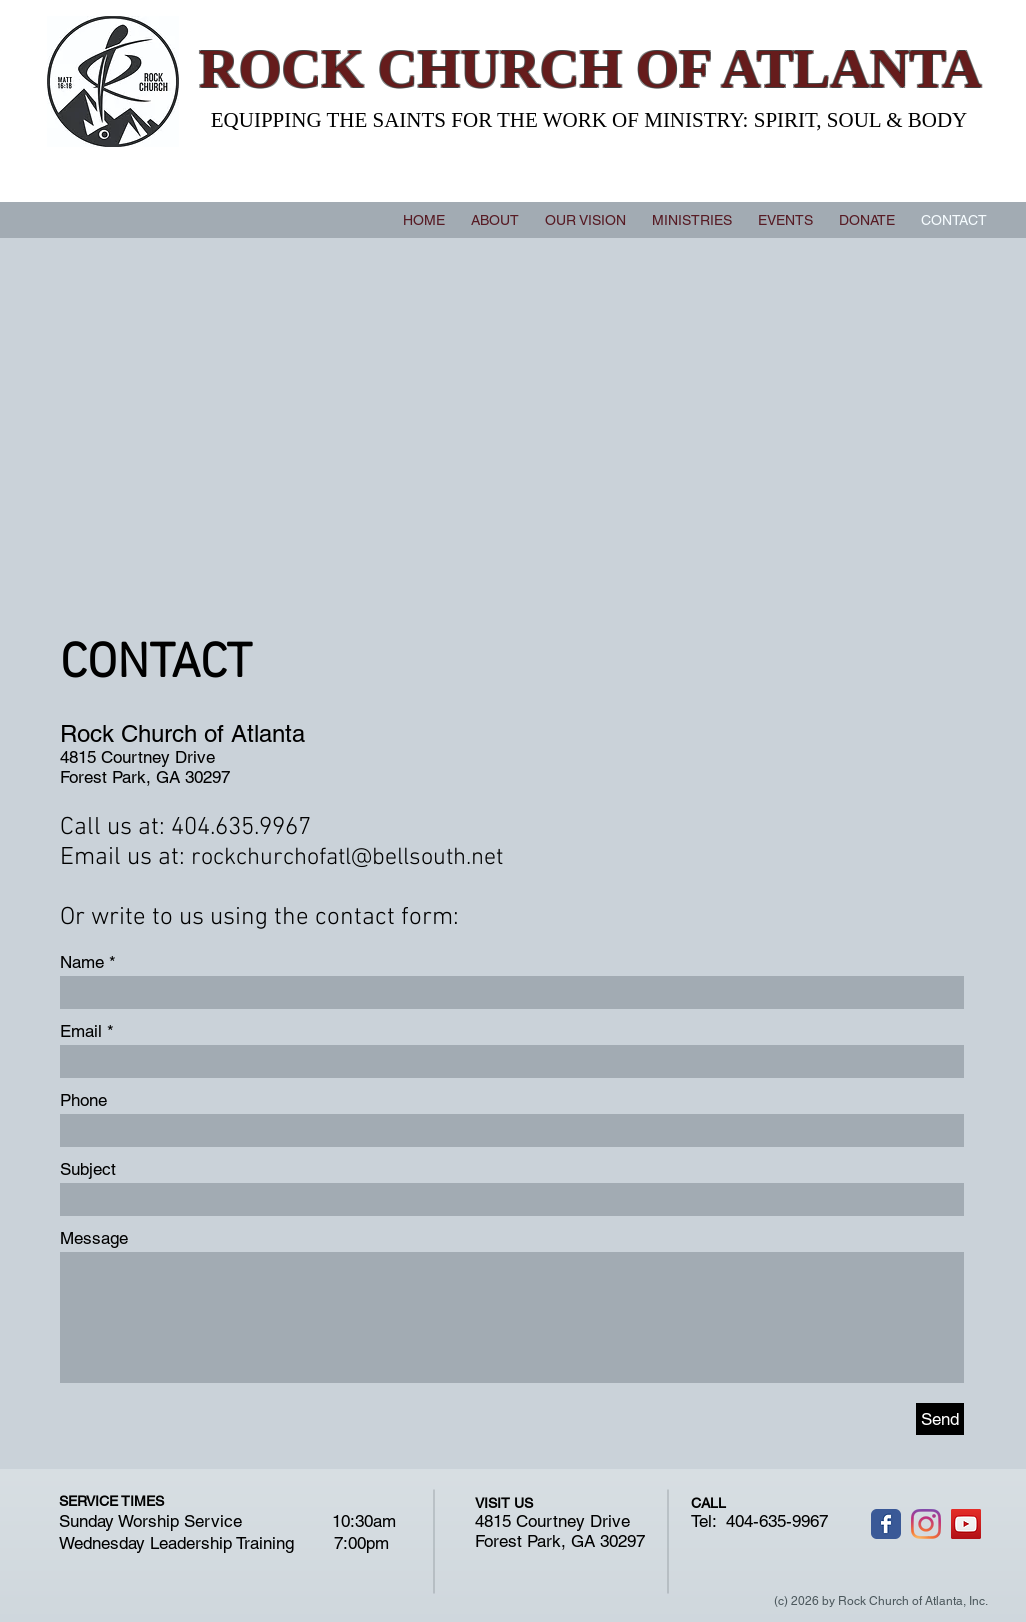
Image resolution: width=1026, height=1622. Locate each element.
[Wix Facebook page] (886, 1524)
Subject (88, 1169)
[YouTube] (966, 1524)
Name (82, 962)
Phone (83, 1100)
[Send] (940, 1419)
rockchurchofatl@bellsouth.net (347, 858)
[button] (692, 220)
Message (94, 1238)
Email (81, 1031)
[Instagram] (926, 1524)
